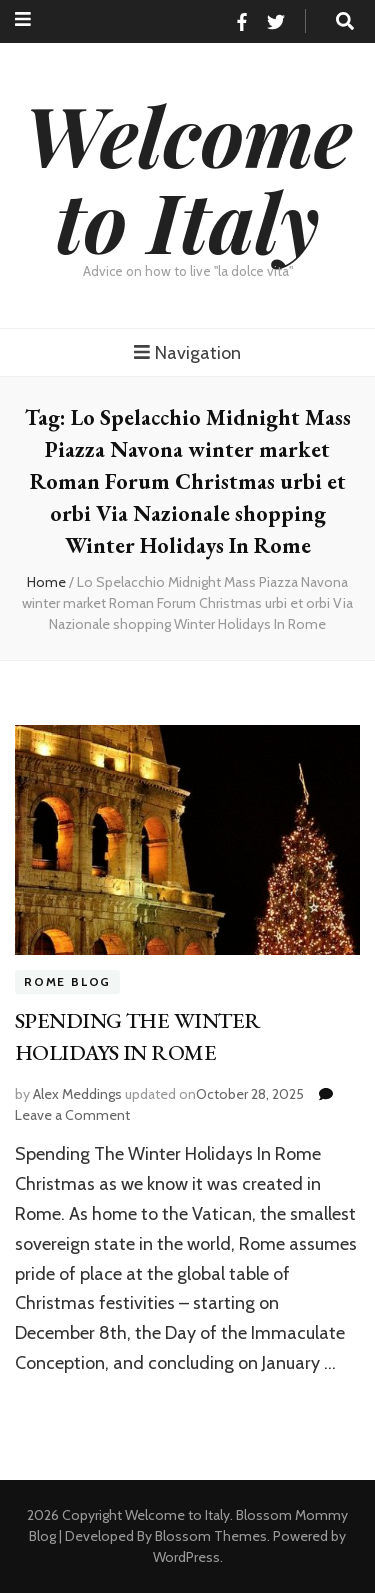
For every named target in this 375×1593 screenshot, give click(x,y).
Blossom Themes (211, 1536)
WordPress (186, 1557)
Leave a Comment (72, 1115)
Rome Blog (67, 982)
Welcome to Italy (188, 177)
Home (46, 582)
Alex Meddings (77, 1094)
